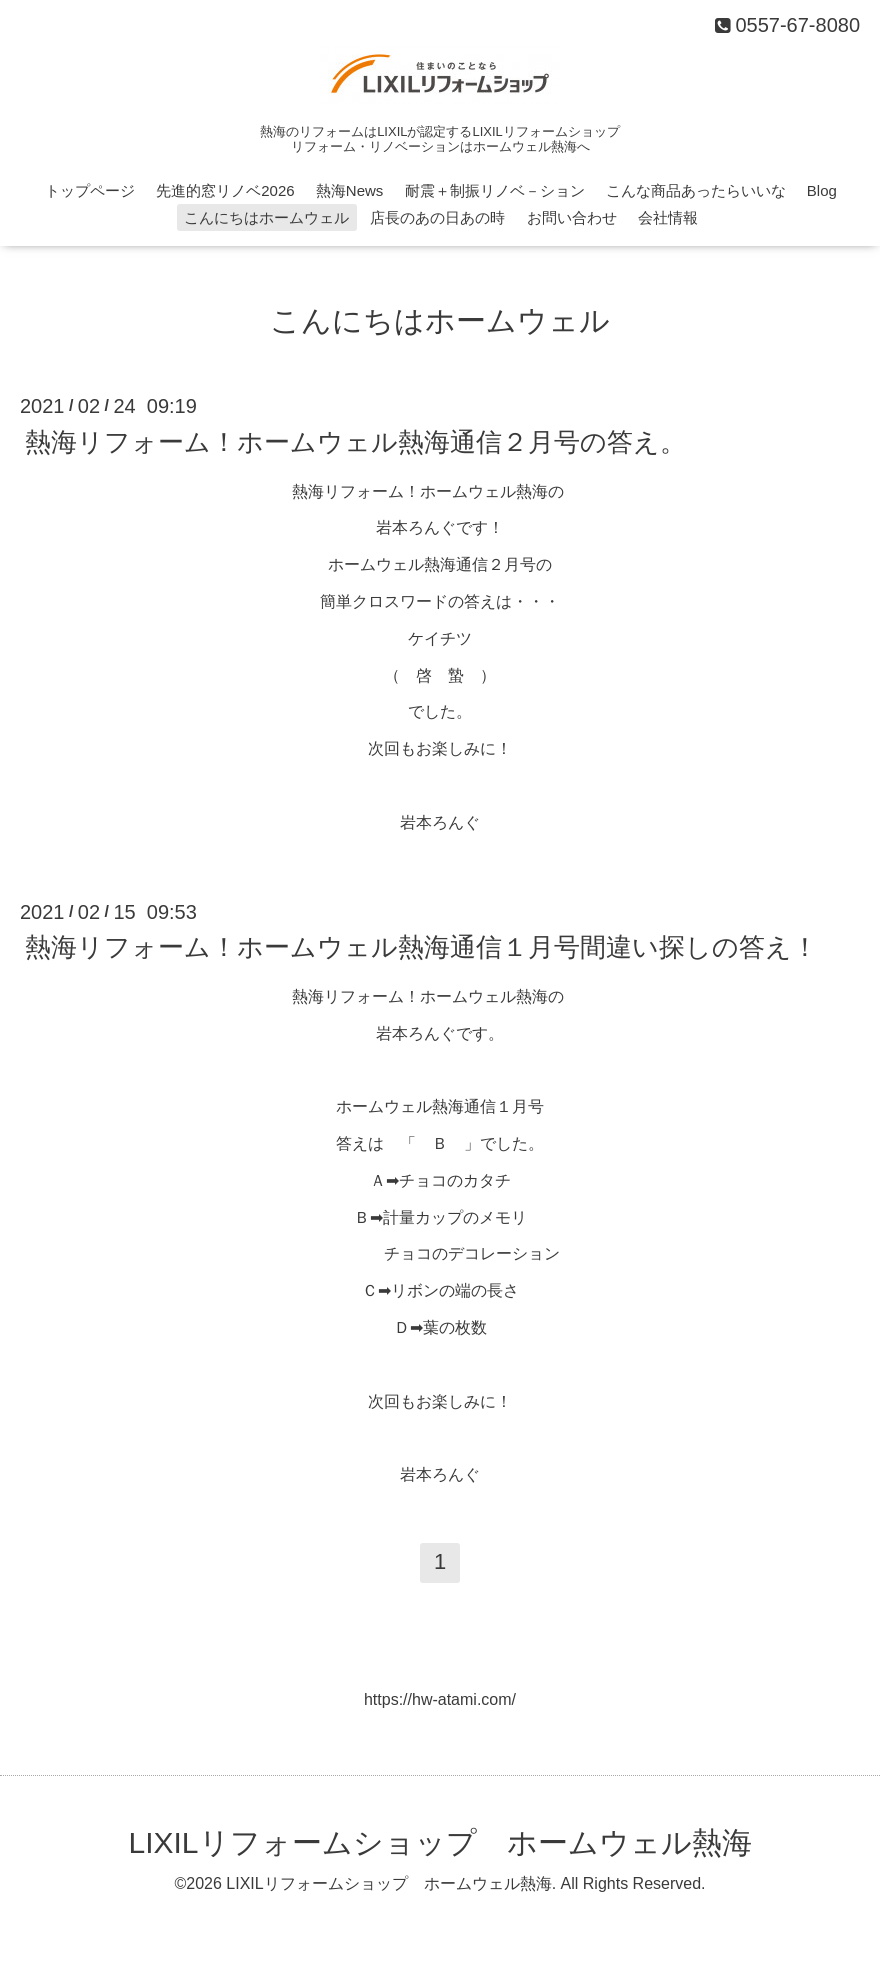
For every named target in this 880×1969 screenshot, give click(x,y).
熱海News (350, 190)
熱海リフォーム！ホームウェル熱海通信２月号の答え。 (355, 441)
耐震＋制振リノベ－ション (495, 190)
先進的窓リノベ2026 (225, 190)
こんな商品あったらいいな (696, 190)
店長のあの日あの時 (437, 217)
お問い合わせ (572, 217)
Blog (822, 190)
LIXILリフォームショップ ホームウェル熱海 (439, 1842)
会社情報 (668, 217)
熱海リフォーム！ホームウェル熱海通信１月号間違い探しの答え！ (421, 947)
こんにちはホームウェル (266, 217)
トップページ (90, 190)
